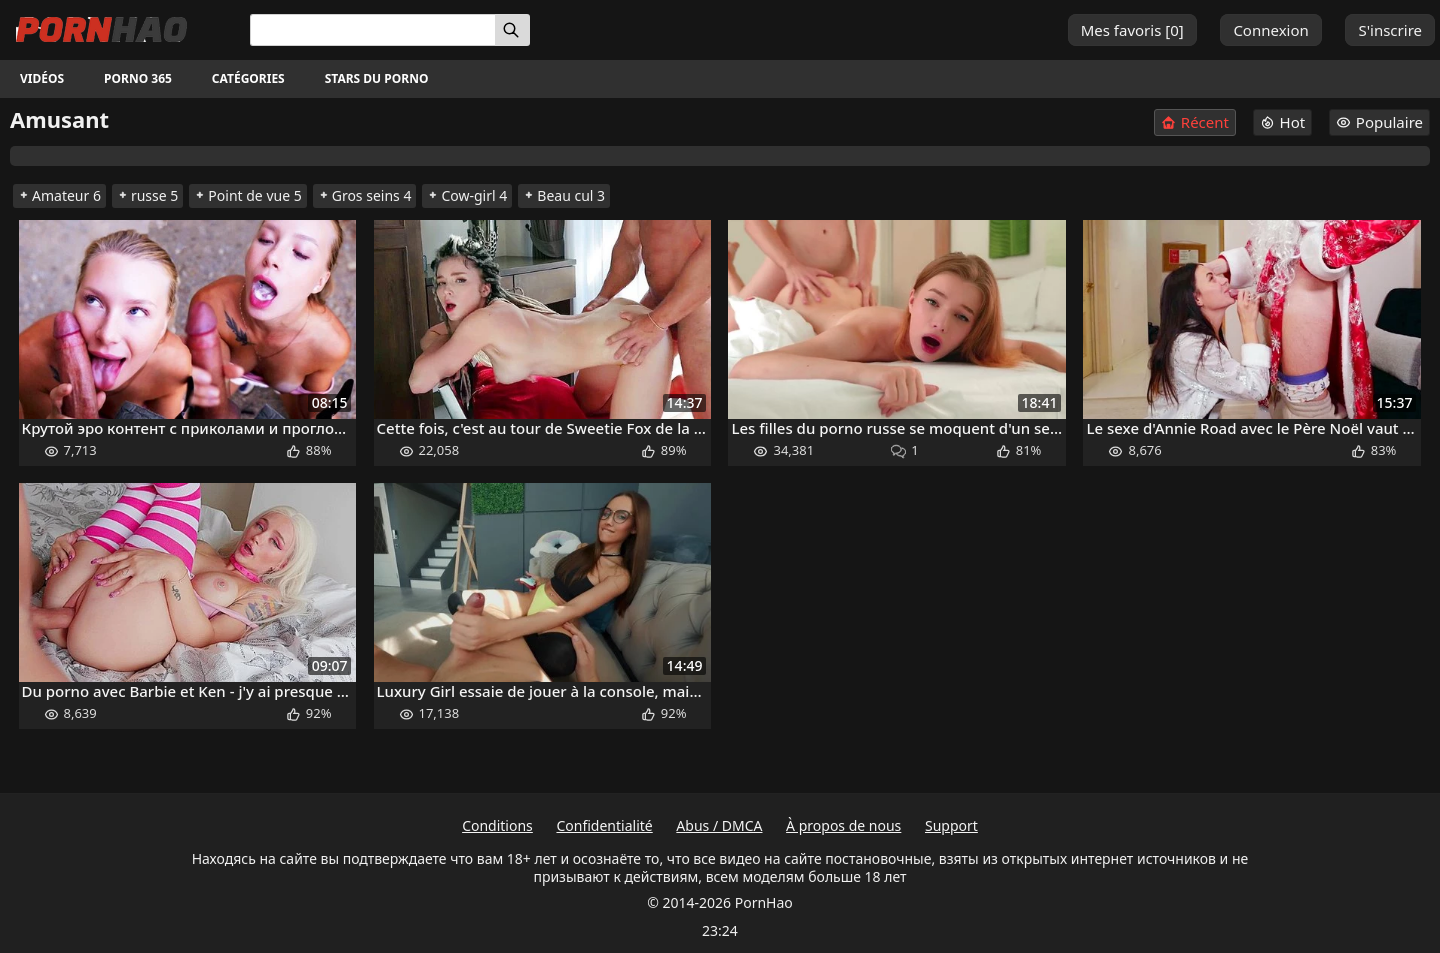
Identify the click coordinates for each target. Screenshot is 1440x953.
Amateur (59, 195)
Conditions (497, 825)
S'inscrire (1390, 30)
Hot (1283, 122)
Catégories (248, 78)
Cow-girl (467, 195)
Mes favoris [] (1132, 30)
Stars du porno (377, 78)
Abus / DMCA (719, 825)
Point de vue (247, 195)
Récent (1195, 122)
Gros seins (365, 195)
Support (951, 825)
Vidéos (42, 78)
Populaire (1379, 122)
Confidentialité (604, 825)
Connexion (1270, 30)
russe (147, 195)
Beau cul (564, 195)
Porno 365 (138, 78)
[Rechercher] (512, 30)
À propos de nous (843, 825)
